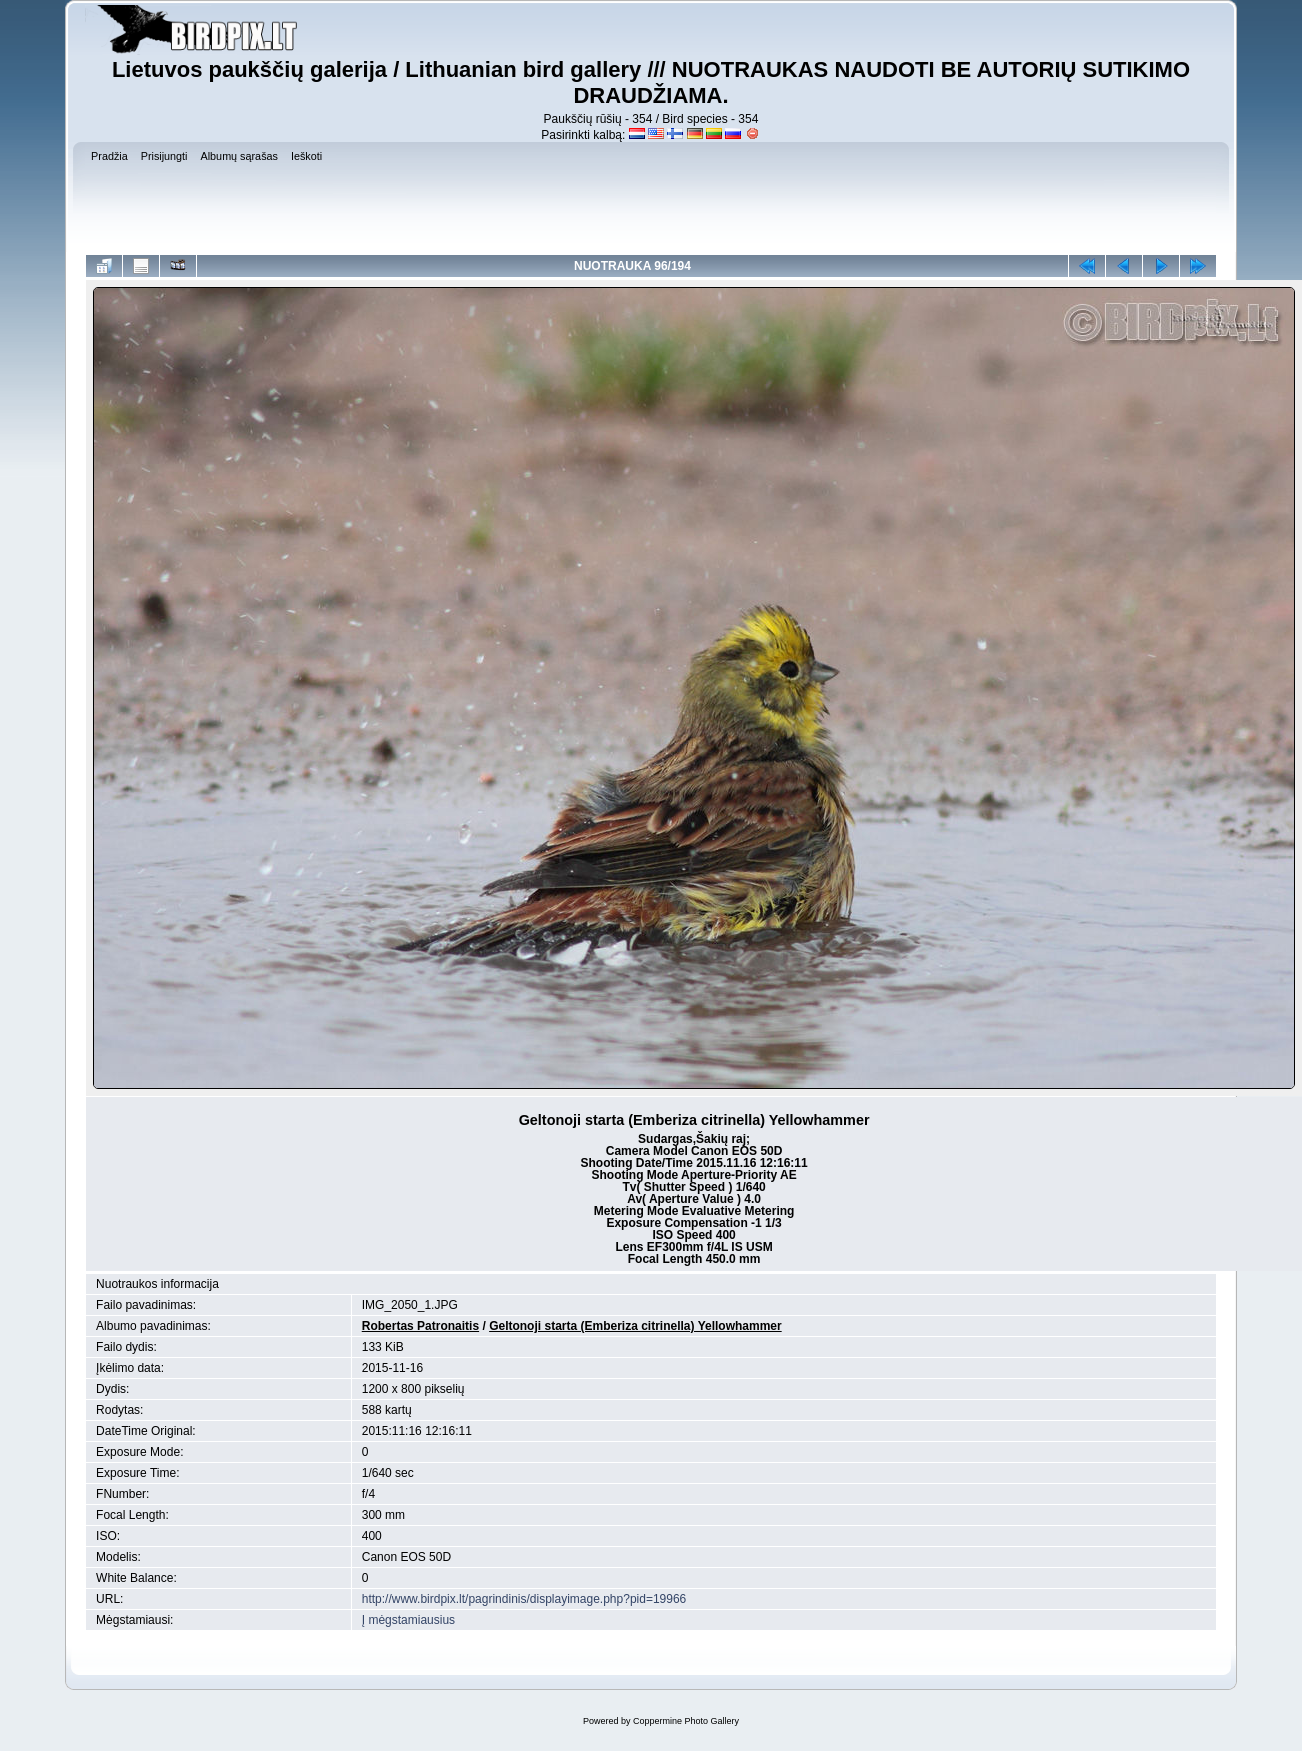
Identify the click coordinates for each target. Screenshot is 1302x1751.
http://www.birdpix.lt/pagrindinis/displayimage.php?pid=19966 (524, 1599)
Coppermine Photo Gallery (686, 1721)
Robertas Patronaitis (420, 1326)
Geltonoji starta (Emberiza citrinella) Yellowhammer (635, 1326)
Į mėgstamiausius (408, 1620)
